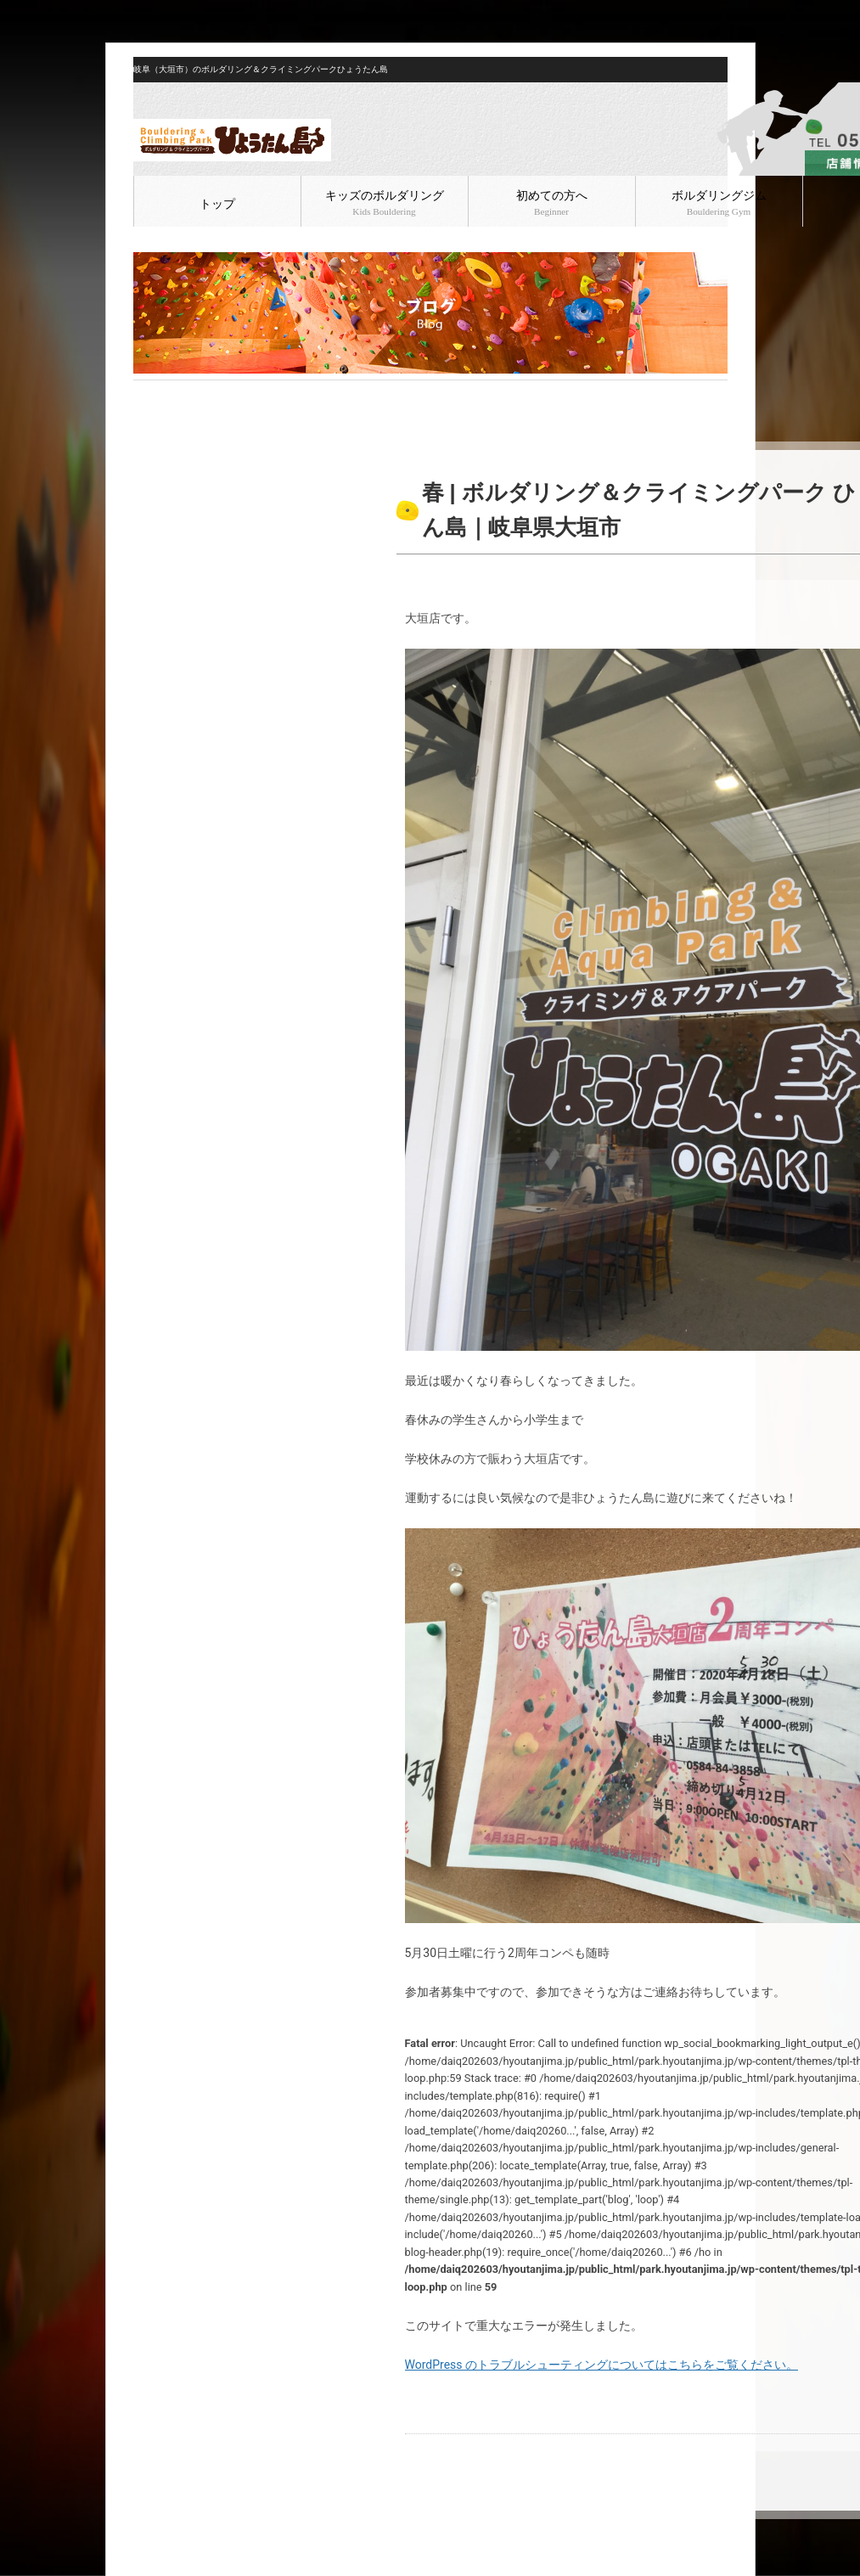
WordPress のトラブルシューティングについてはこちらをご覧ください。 (602, 2364)
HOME (147, 394)
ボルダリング (241, 394)
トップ (217, 204)
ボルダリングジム (719, 203)
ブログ (185, 394)
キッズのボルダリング (384, 203)
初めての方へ (551, 203)
